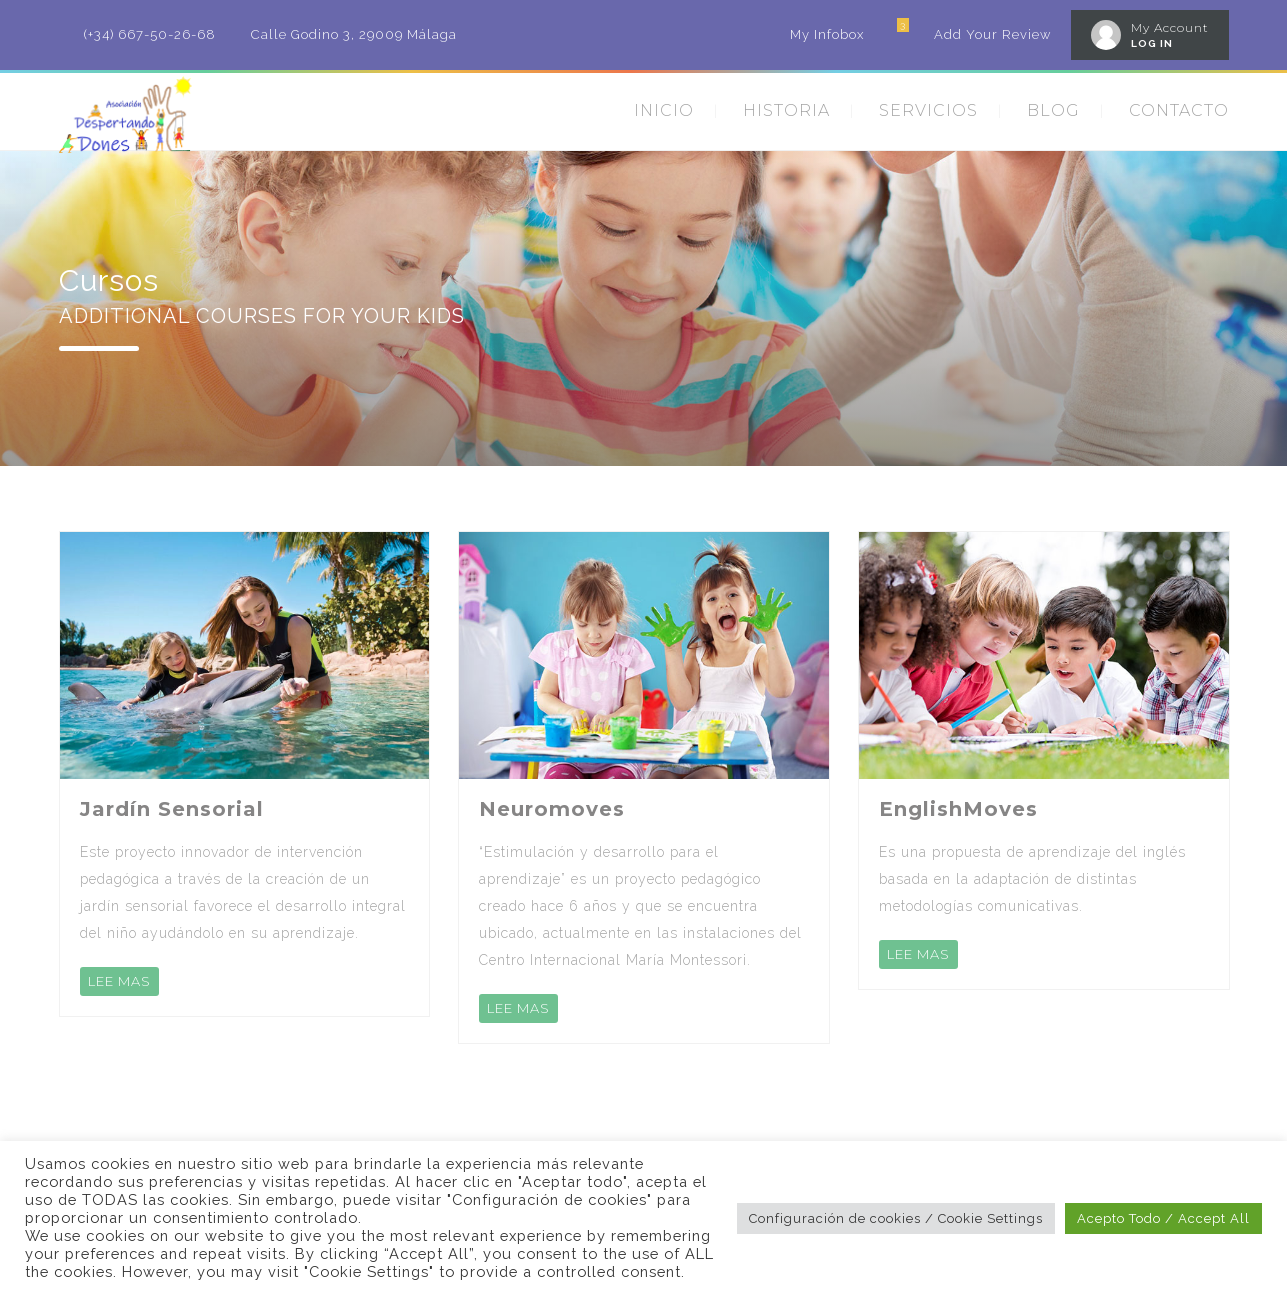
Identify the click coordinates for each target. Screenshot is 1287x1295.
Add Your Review (992, 34)
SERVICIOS (928, 110)
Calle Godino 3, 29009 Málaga (354, 34)
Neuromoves (552, 809)
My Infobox (827, 34)
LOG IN (1152, 43)
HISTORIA (786, 110)
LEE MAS (119, 981)
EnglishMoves (958, 809)
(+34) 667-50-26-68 (150, 34)
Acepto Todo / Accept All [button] (1163, 1218)
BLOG (1053, 110)
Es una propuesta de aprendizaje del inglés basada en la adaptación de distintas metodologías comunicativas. (1032, 879)
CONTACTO (1179, 110)
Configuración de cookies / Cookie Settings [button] (896, 1218)
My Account (1170, 27)
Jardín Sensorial (172, 809)
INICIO (664, 110)
